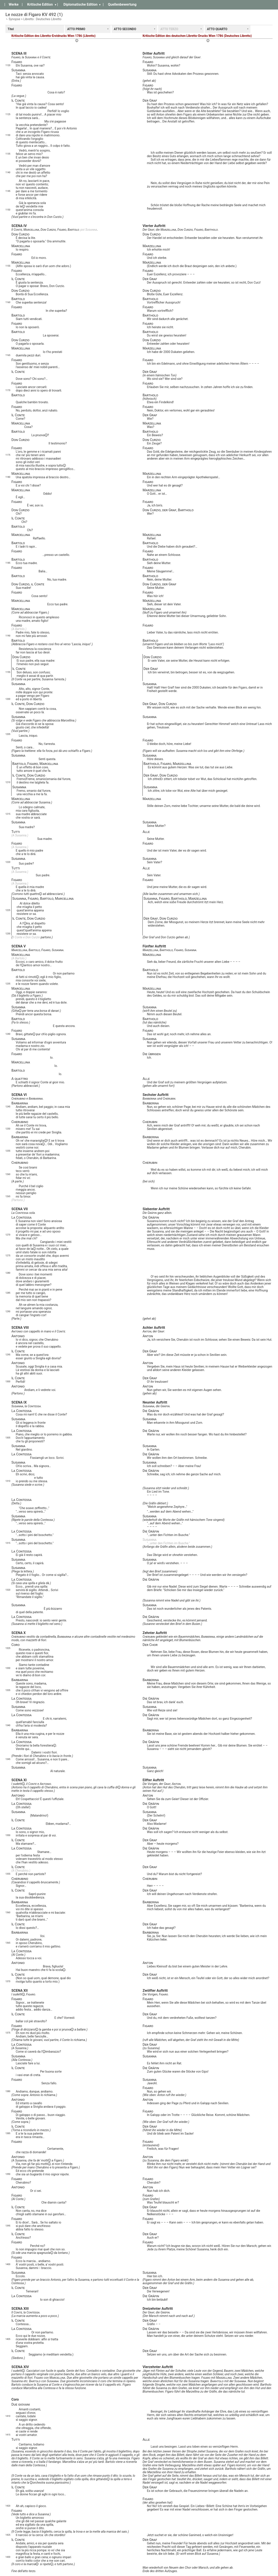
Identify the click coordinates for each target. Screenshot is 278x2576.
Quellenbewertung (122, 4)
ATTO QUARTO (217, 29)
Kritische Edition (40, 4)
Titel (11, 29)
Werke (13, 4)
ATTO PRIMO (76, 29)
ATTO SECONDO (125, 29)
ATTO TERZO (169, 29)
